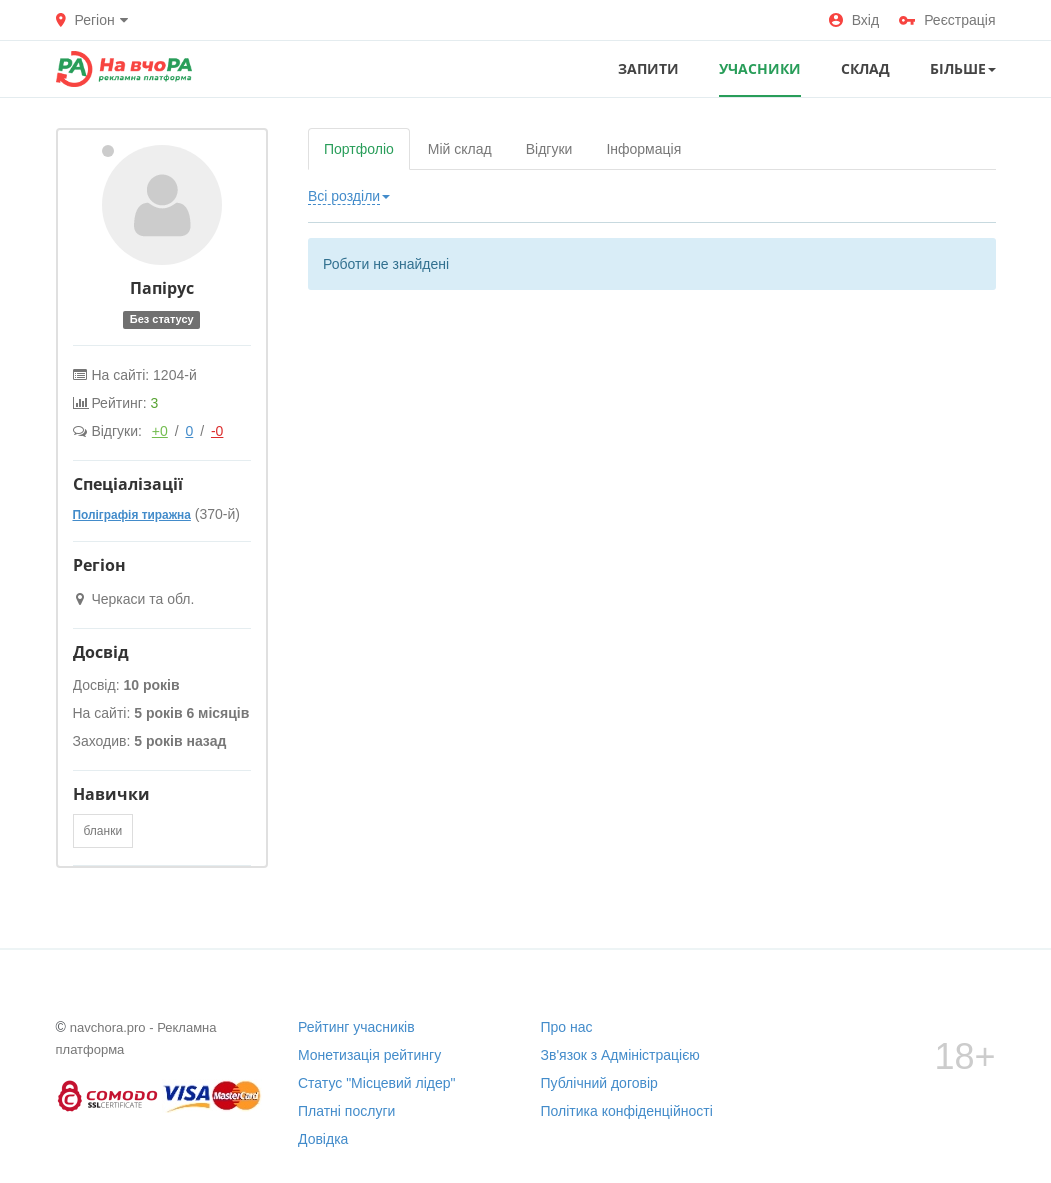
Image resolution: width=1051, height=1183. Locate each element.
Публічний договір (599, 1083)
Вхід (854, 20)
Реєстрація (947, 20)
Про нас (567, 1027)
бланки (103, 831)
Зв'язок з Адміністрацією (620, 1055)
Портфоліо (359, 149)
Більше (963, 68)
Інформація (643, 149)
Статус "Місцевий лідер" (377, 1083)
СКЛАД (865, 68)
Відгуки (549, 149)
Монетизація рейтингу (369, 1055)
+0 (160, 431)
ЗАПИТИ (648, 68)
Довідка (323, 1139)
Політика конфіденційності (627, 1111)
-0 (217, 431)
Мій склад (460, 149)
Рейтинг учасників (356, 1027)
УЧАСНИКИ (760, 68)
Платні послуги (346, 1111)
